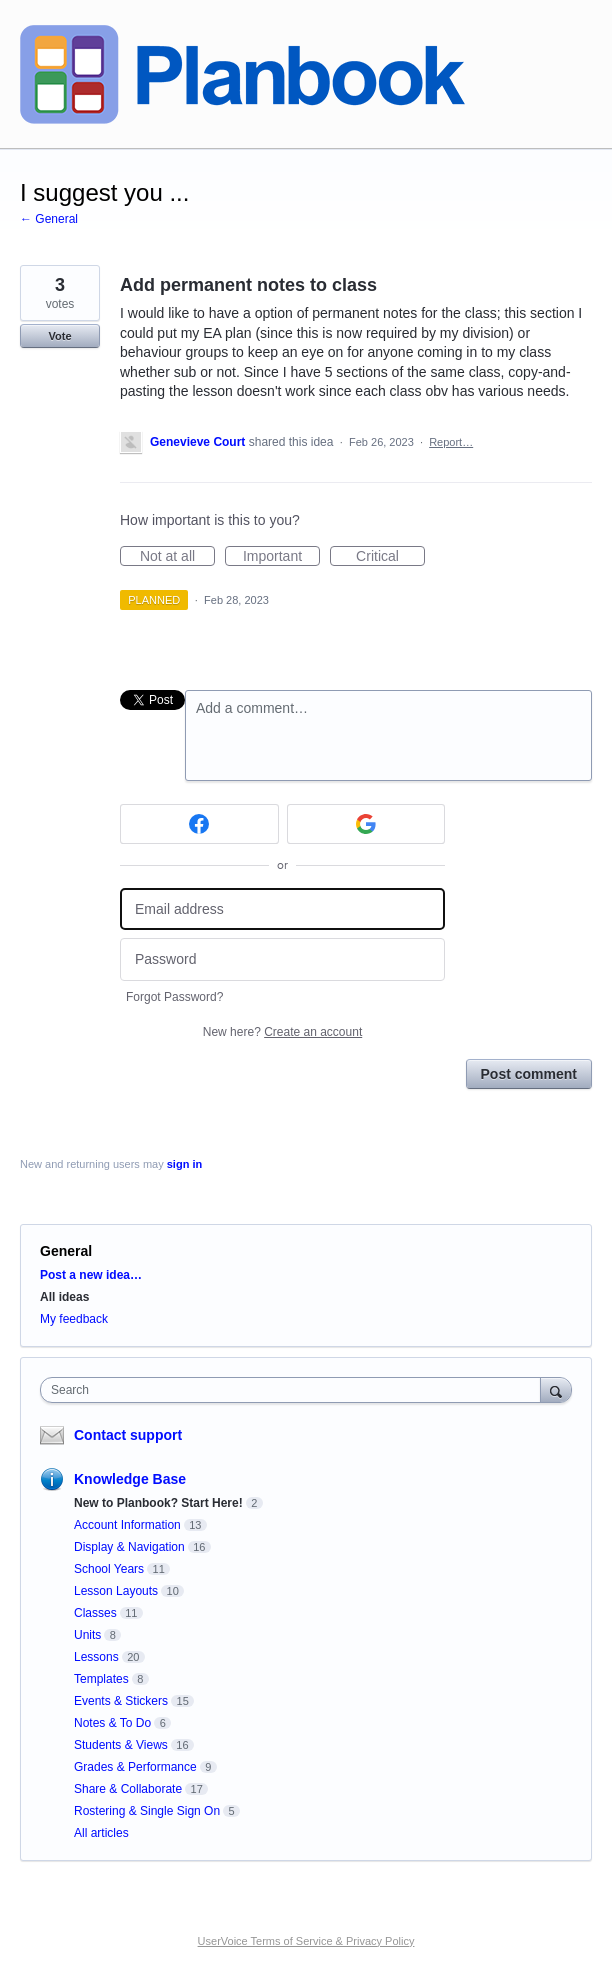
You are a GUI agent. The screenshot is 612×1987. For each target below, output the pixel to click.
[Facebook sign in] (199, 824)
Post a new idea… (91, 1275)
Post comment (529, 1074)
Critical (390, 557)
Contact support (128, 1435)
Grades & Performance (135, 1767)
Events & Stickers (121, 1701)
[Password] (282, 959)
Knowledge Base (130, 1479)
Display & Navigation (129, 1547)
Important (281, 557)
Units (87, 1635)
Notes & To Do (112, 1723)
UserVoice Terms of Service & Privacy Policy (306, 1941)
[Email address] (282, 909)
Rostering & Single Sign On (147, 1811)
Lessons (96, 1657)
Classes (95, 1613)
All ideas (64, 1297)
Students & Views (121, 1745)
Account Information (127, 1525)
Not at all (177, 557)
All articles (101, 1833)
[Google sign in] (366, 824)
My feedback (74, 1319)
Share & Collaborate (128, 1789)
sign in (184, 1164)
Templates (101, 1679)
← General (49, 219)
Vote (59, 336)
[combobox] (295, 1390)
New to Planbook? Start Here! (158, 1503)
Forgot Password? (174, 997)
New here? (282, 1032)
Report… (451, 442)
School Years (109, 1569)
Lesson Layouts (116, 1591)
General (66, 1251)
